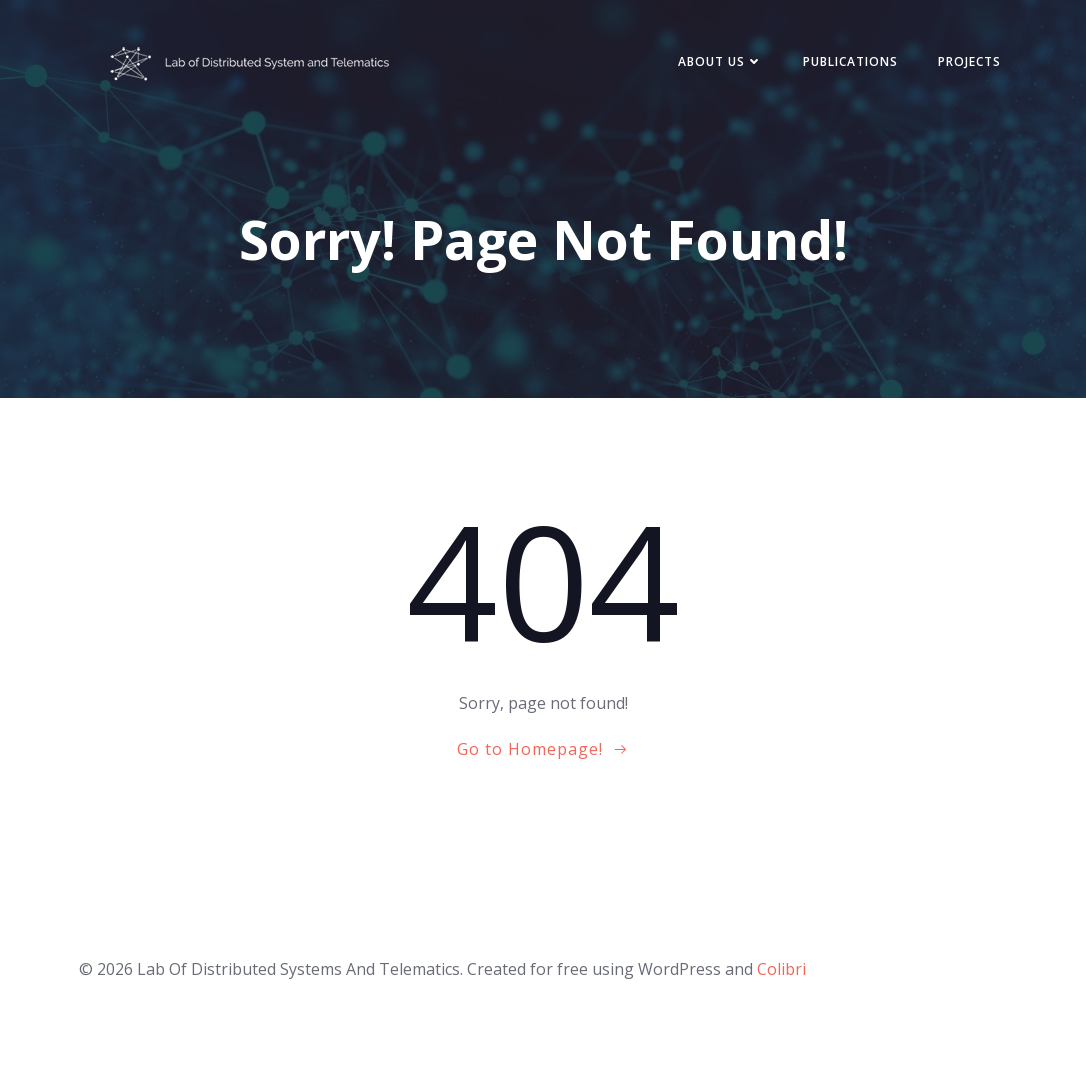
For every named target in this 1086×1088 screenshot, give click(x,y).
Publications (850, 61)
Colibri (781, 969)
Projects (969, 61)
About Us (720, 61)
